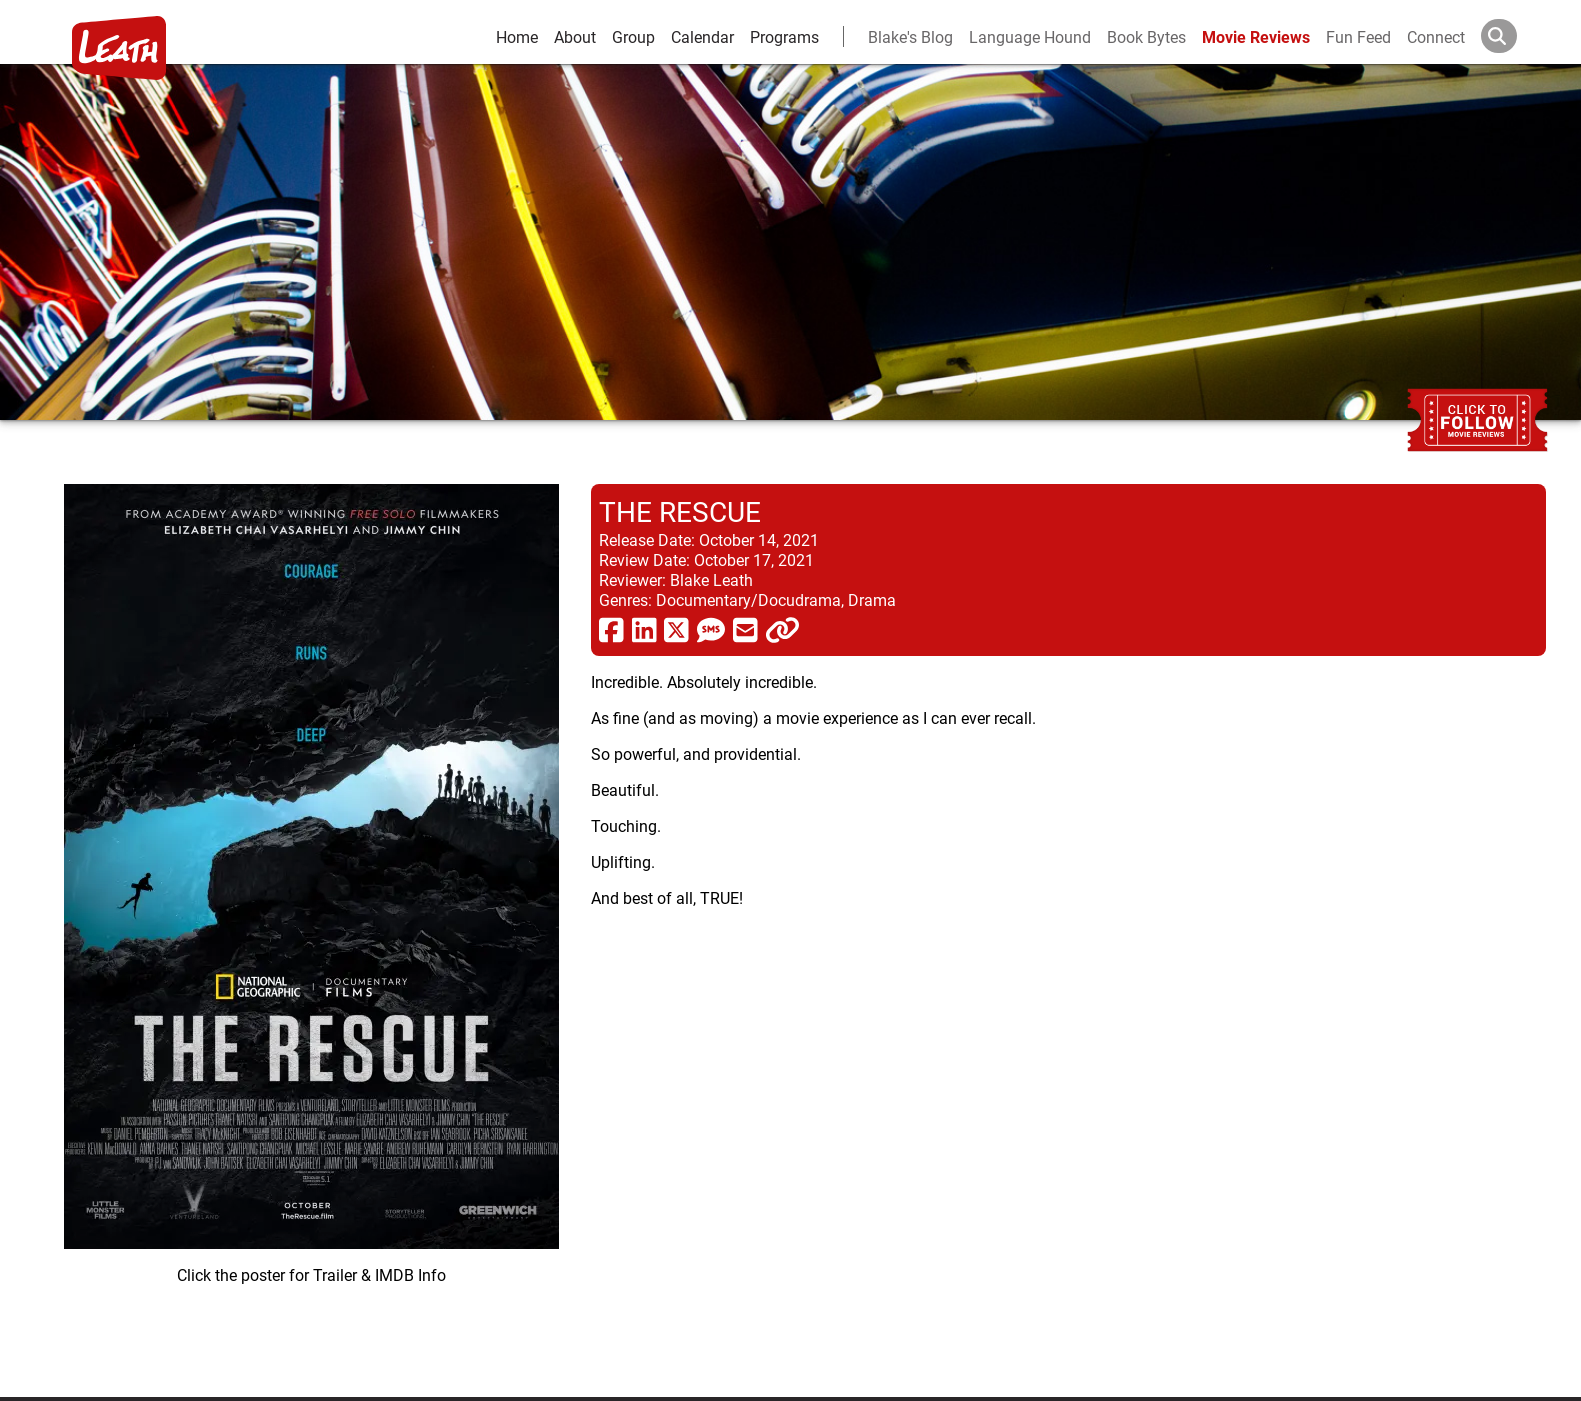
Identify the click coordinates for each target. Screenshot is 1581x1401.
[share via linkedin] (644, 629)
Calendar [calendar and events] (702, 36)
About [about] (575, 36)
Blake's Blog (910, 36)
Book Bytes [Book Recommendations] (1146, 36)
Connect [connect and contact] (1436, 36)
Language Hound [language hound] (1030, 36)
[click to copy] (782, 629)
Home (517, 36)
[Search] (1515, 36)
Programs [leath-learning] (784, 36)
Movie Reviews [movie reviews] (1256, 36)
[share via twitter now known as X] (676, 629)
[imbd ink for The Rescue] (311, 924)
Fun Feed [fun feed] (1358, 36)
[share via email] (745, 629)
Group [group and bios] (633, 36)
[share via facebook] (611, 629)
